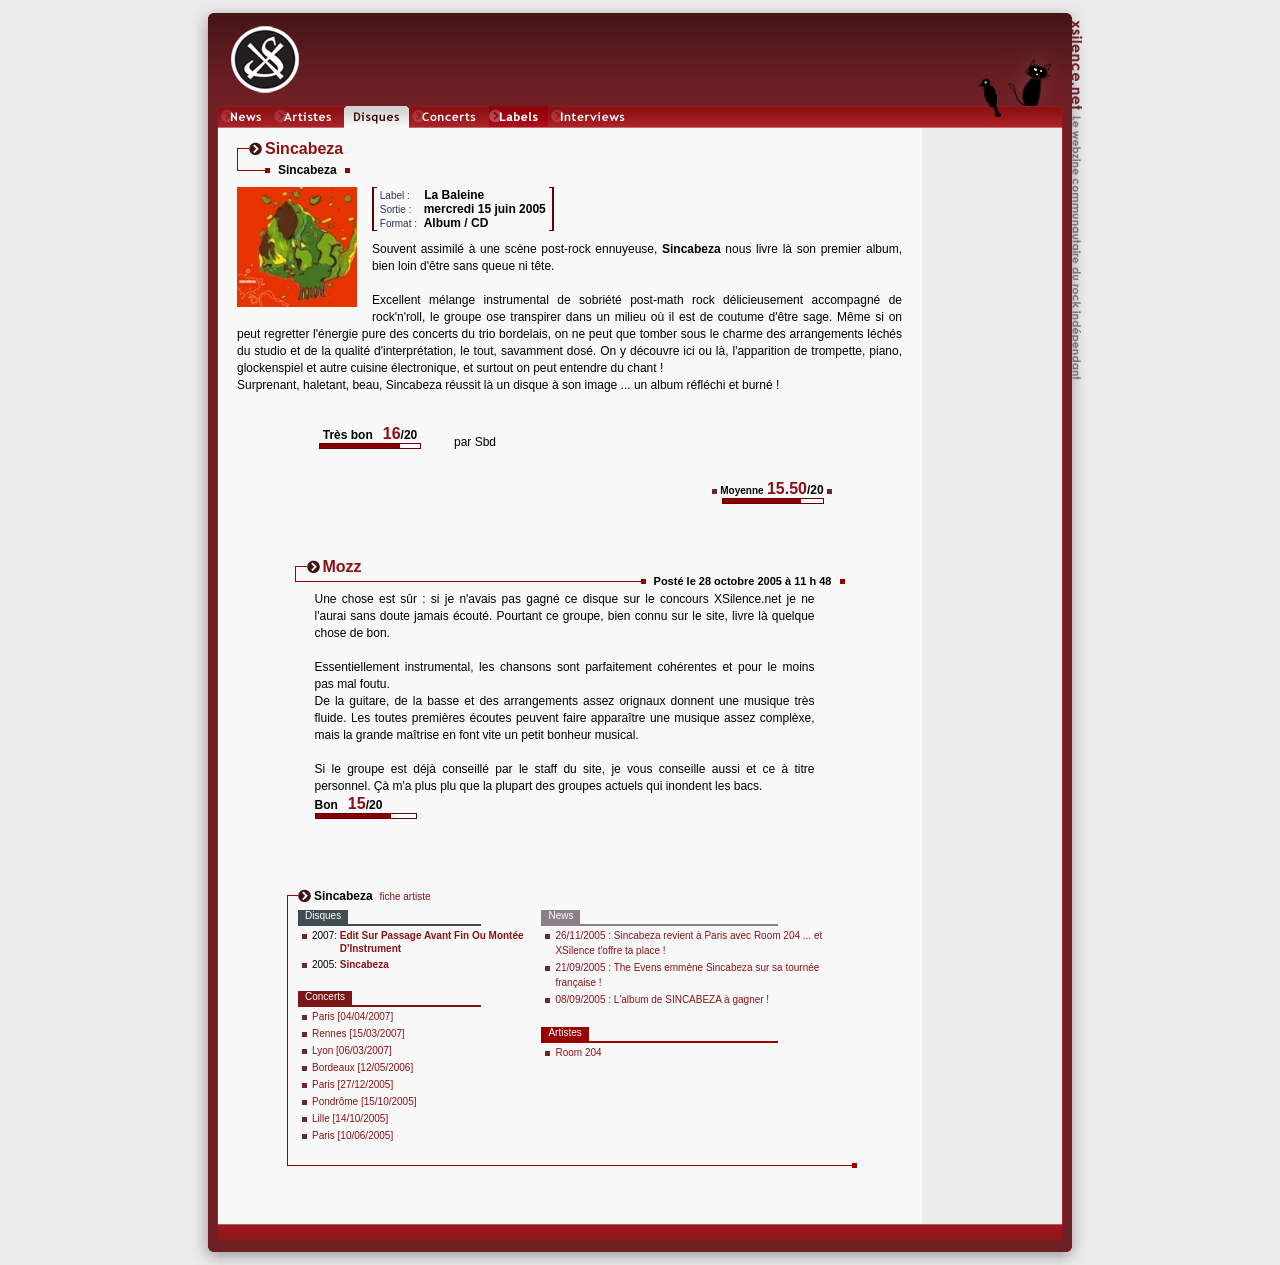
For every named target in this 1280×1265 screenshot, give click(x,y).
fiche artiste (404, 896)
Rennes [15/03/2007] (358, 1033)
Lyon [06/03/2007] (352, 1050)
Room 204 (578, 1052)
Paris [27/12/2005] (352, 1084)
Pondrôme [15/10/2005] (364, 1101)
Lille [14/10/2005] (350, 1118)
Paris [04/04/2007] (352, 1016)
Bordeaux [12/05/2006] (362, 1067)
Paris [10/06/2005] (352, 1135)
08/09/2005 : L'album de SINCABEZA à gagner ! (662, 999)
